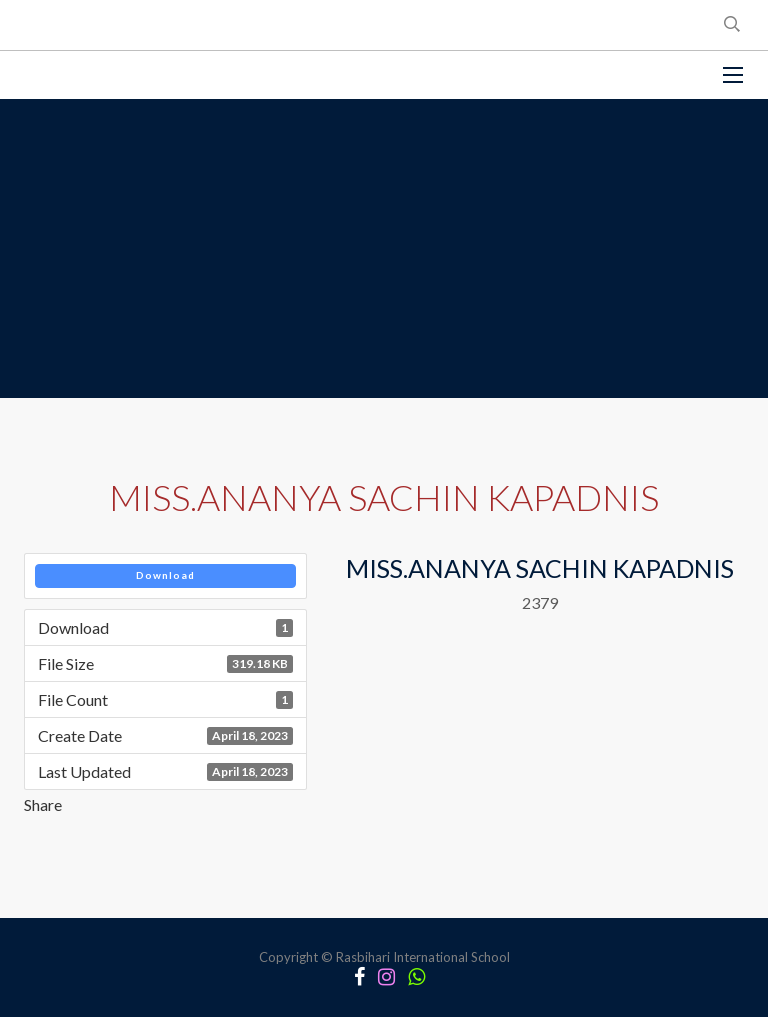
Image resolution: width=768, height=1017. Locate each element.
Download (165, 575)
